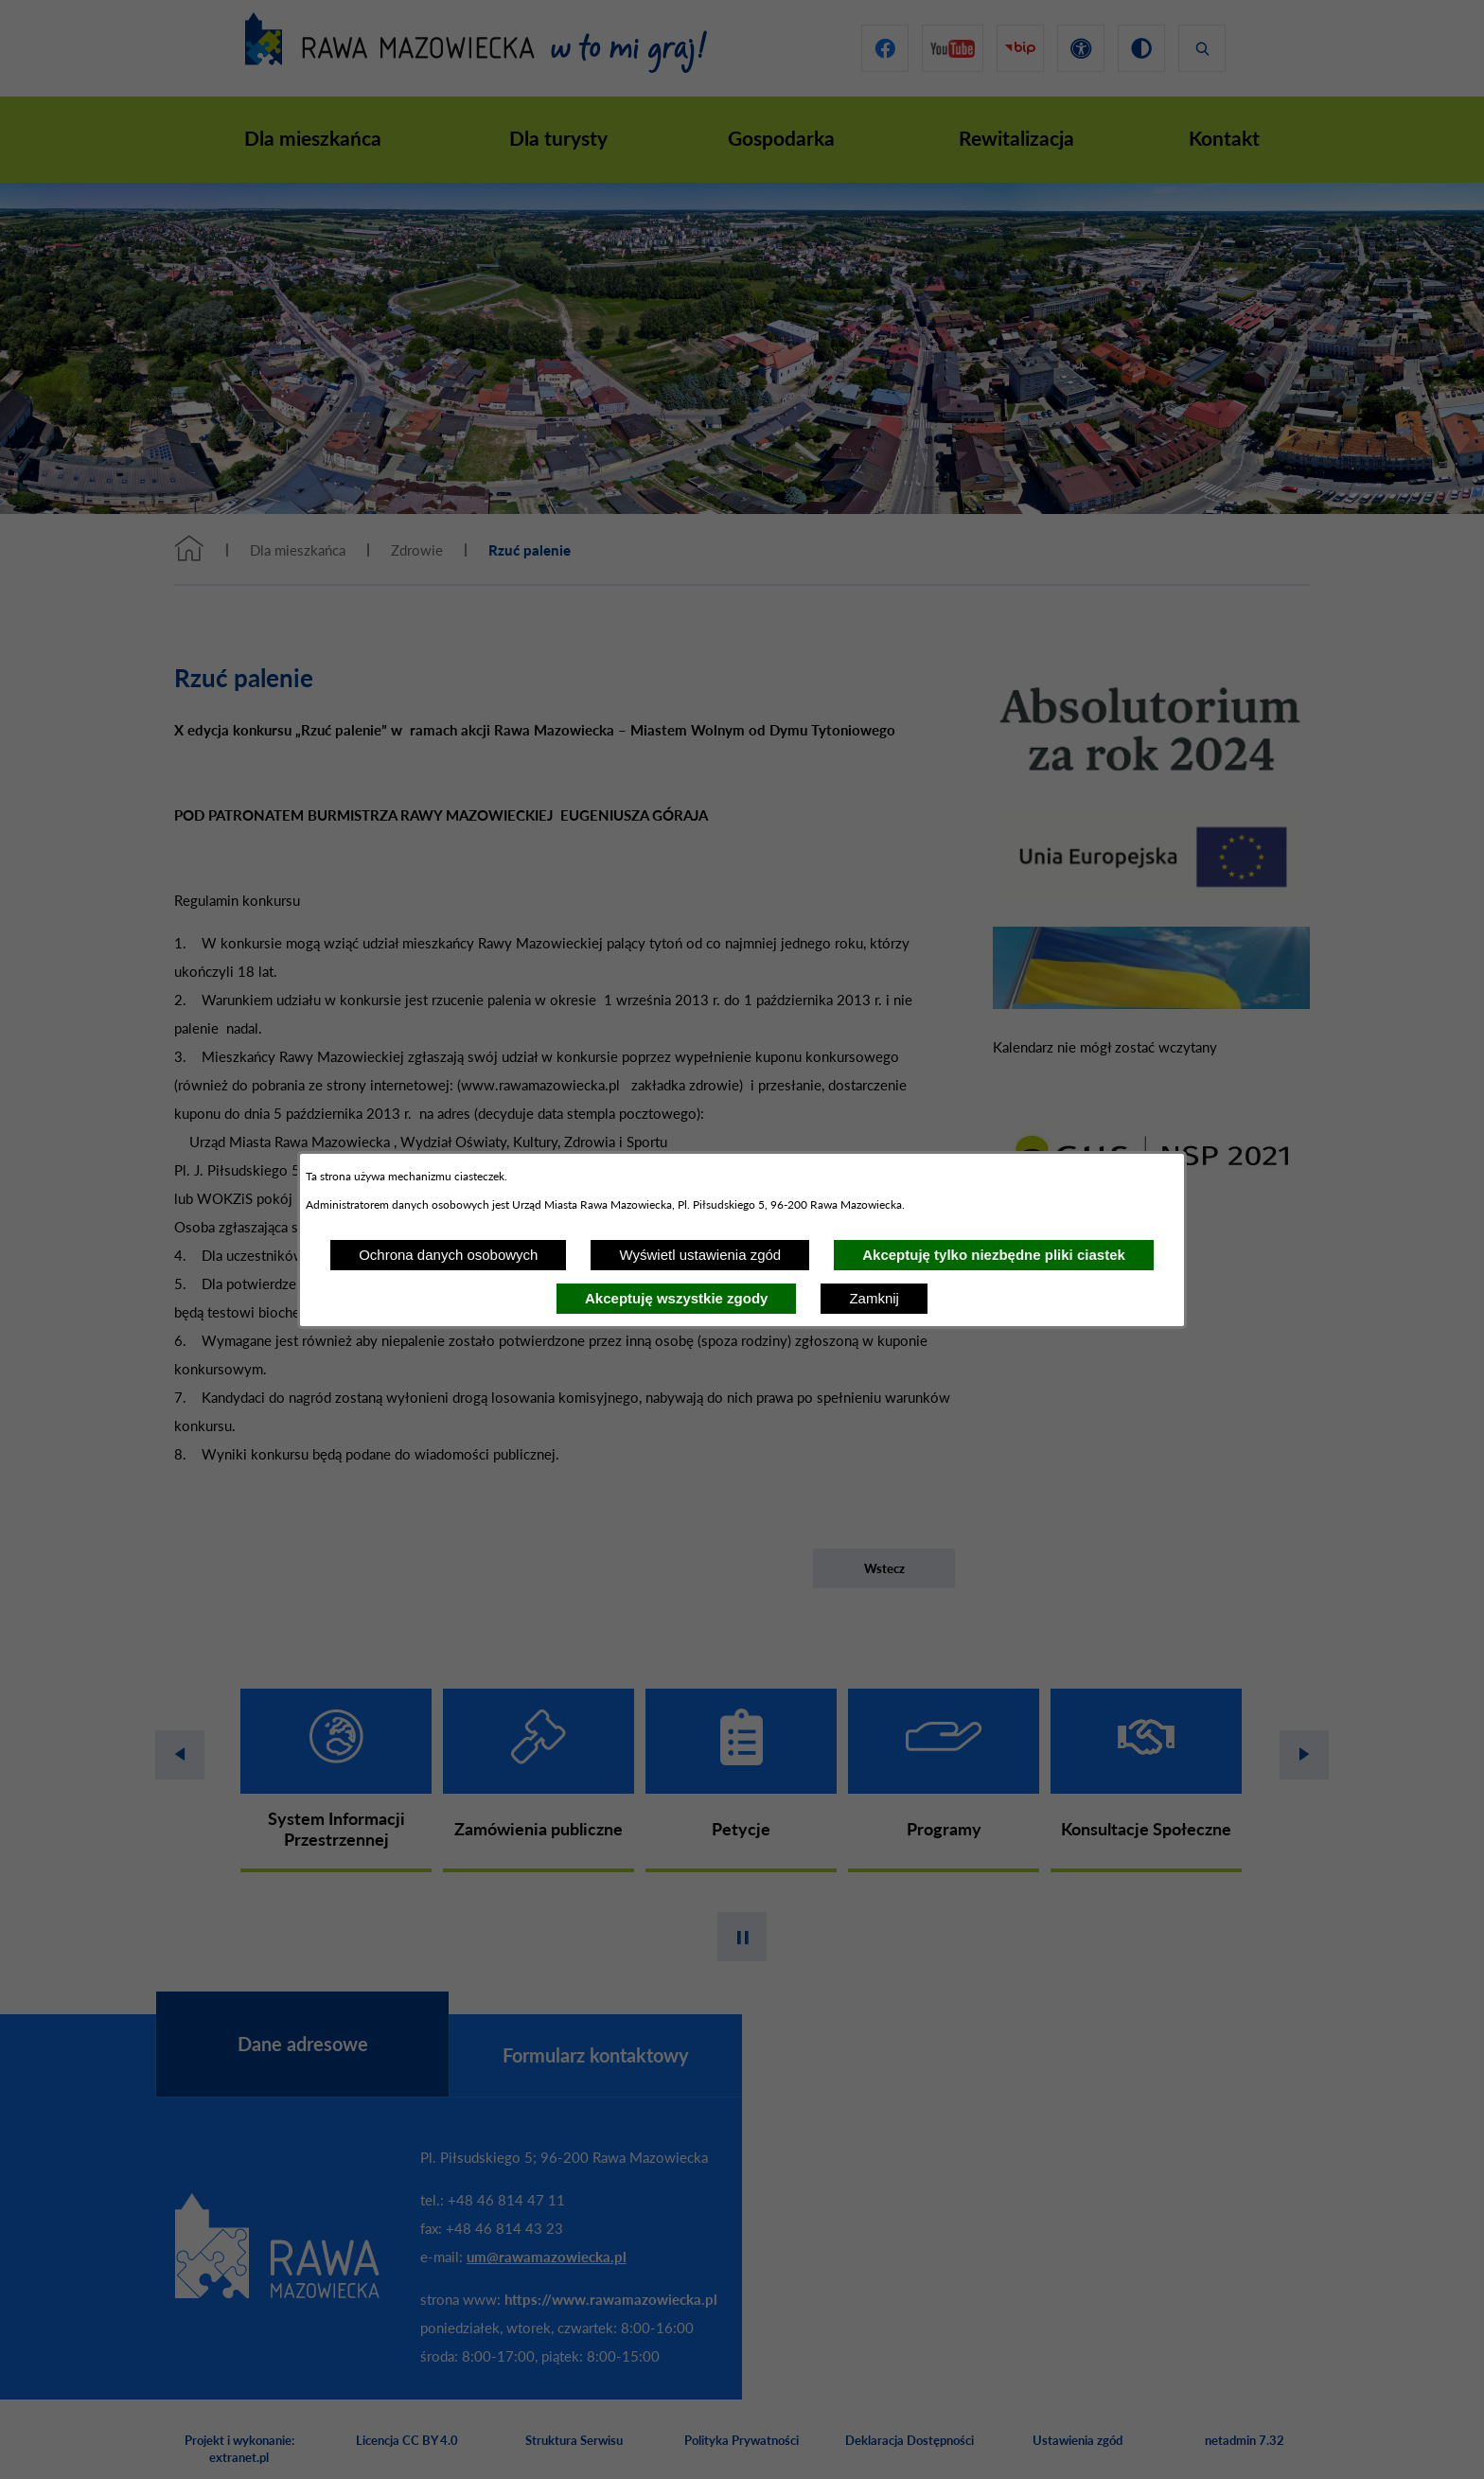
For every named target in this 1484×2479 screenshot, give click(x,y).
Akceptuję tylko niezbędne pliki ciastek (993, 1255)
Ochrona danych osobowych (448, 1255)
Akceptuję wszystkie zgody (676, 1298)
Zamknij (874, 1298)
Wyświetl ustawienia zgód (700, 1255)
